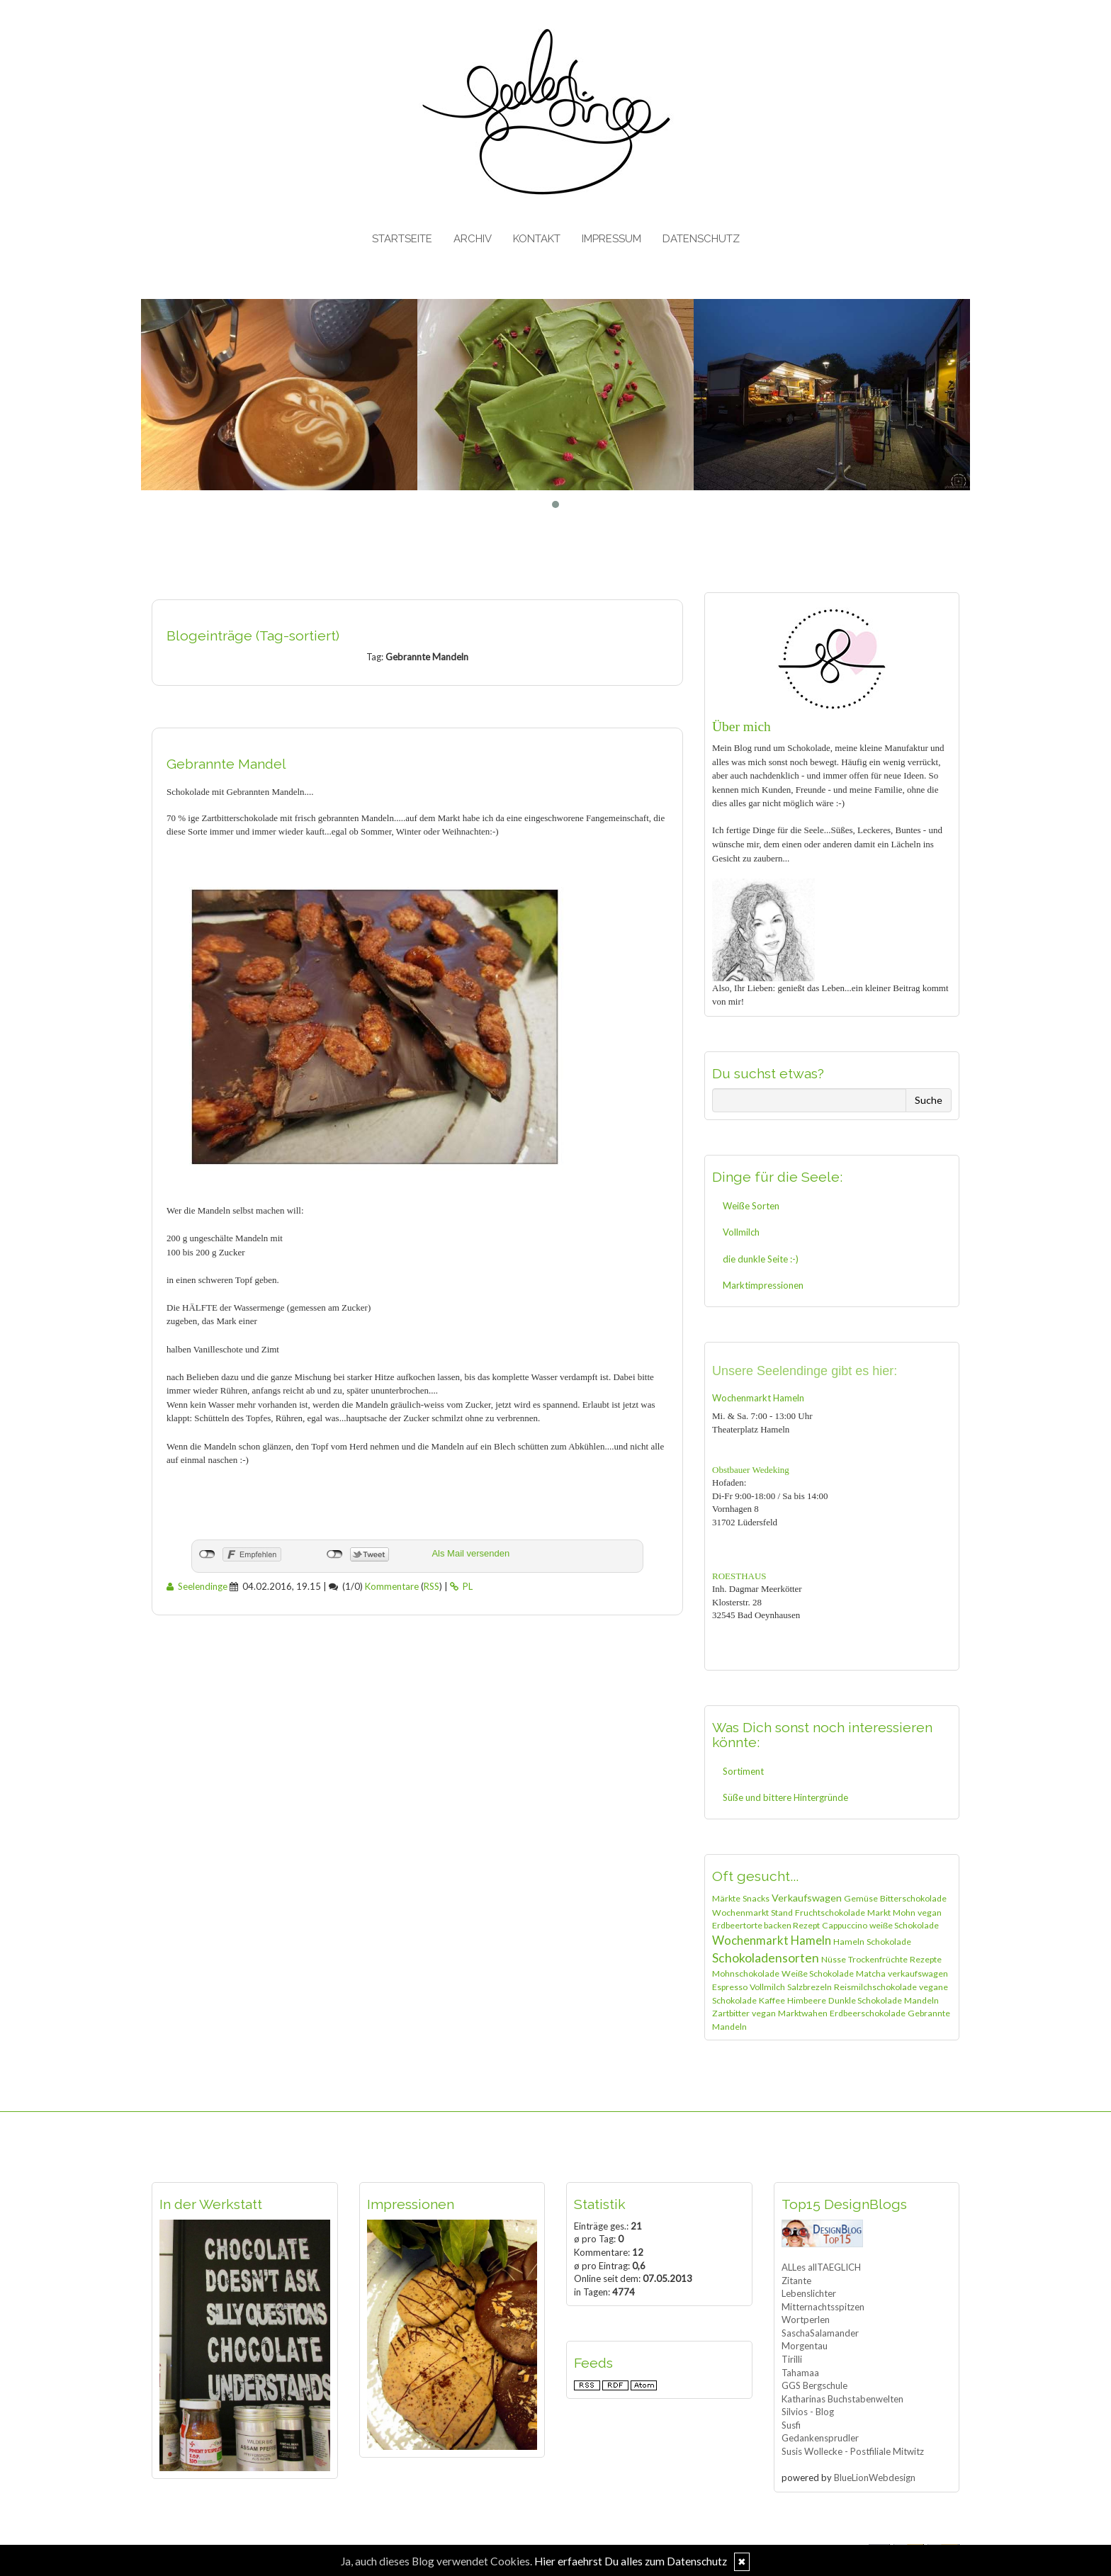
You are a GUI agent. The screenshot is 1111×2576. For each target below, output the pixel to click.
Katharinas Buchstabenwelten (842, 2399)
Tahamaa (800, 2372)
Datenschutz (701, 238)
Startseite (402, 238)
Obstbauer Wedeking (750, 1469)
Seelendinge (197, 1586)
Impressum (611, 238)
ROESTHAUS (739, 1576)
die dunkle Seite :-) (761, 1259)
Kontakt (536, 238)
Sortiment (743, 1771)
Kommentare (392, 1586)
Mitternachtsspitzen (823, 2306)
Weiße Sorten (751, 1205)
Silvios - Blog (808, 2411)
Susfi (791, 2425)
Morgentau (805, 2345)
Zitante (796, 2280)
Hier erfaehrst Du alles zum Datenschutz (630, 2561)
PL (461, 1586)
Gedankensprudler (820, 2438)
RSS (431, 1586)
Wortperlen (806, 2319)
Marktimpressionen (763, 1285)
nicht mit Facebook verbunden (207, 1554)
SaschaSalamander (820, 2333)
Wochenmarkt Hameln (758, 1397)
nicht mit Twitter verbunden (335, 1554)
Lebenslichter (809, 2293)
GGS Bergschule (814, 2385)
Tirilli (792, 2359)
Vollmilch (741, 1232)
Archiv (472, 238)
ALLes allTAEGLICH (821, 2267)
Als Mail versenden (470, 1553)
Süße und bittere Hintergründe (785, 1797)
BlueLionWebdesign (874, 2477)
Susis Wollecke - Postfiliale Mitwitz (853, 2451)
